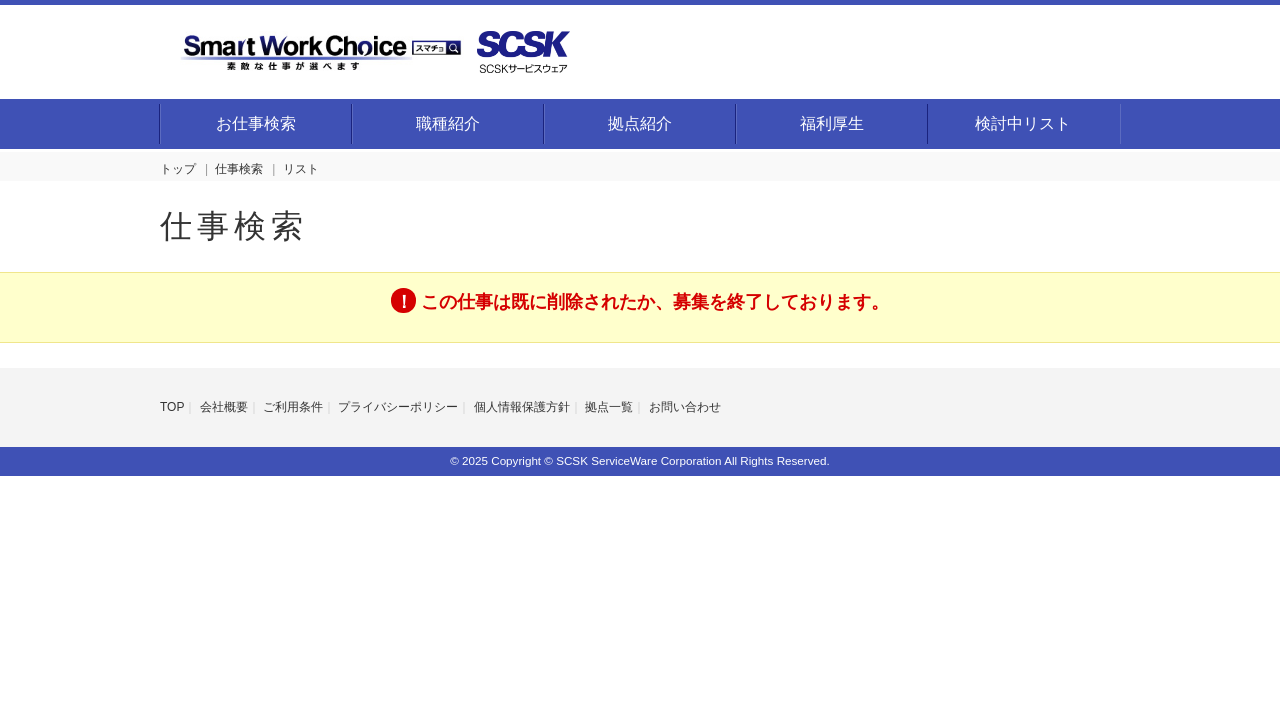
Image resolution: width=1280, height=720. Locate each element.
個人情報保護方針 (522, 407)
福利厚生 (832, 123)
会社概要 (224, 407)
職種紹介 (448, 123)
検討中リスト (1023, 123)
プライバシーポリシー (398, 407)
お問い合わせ (685, 407)
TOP (172, 407)
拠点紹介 (640, 123)
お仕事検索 (256, 123)
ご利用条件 (293, 407)
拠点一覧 (609, 407)
